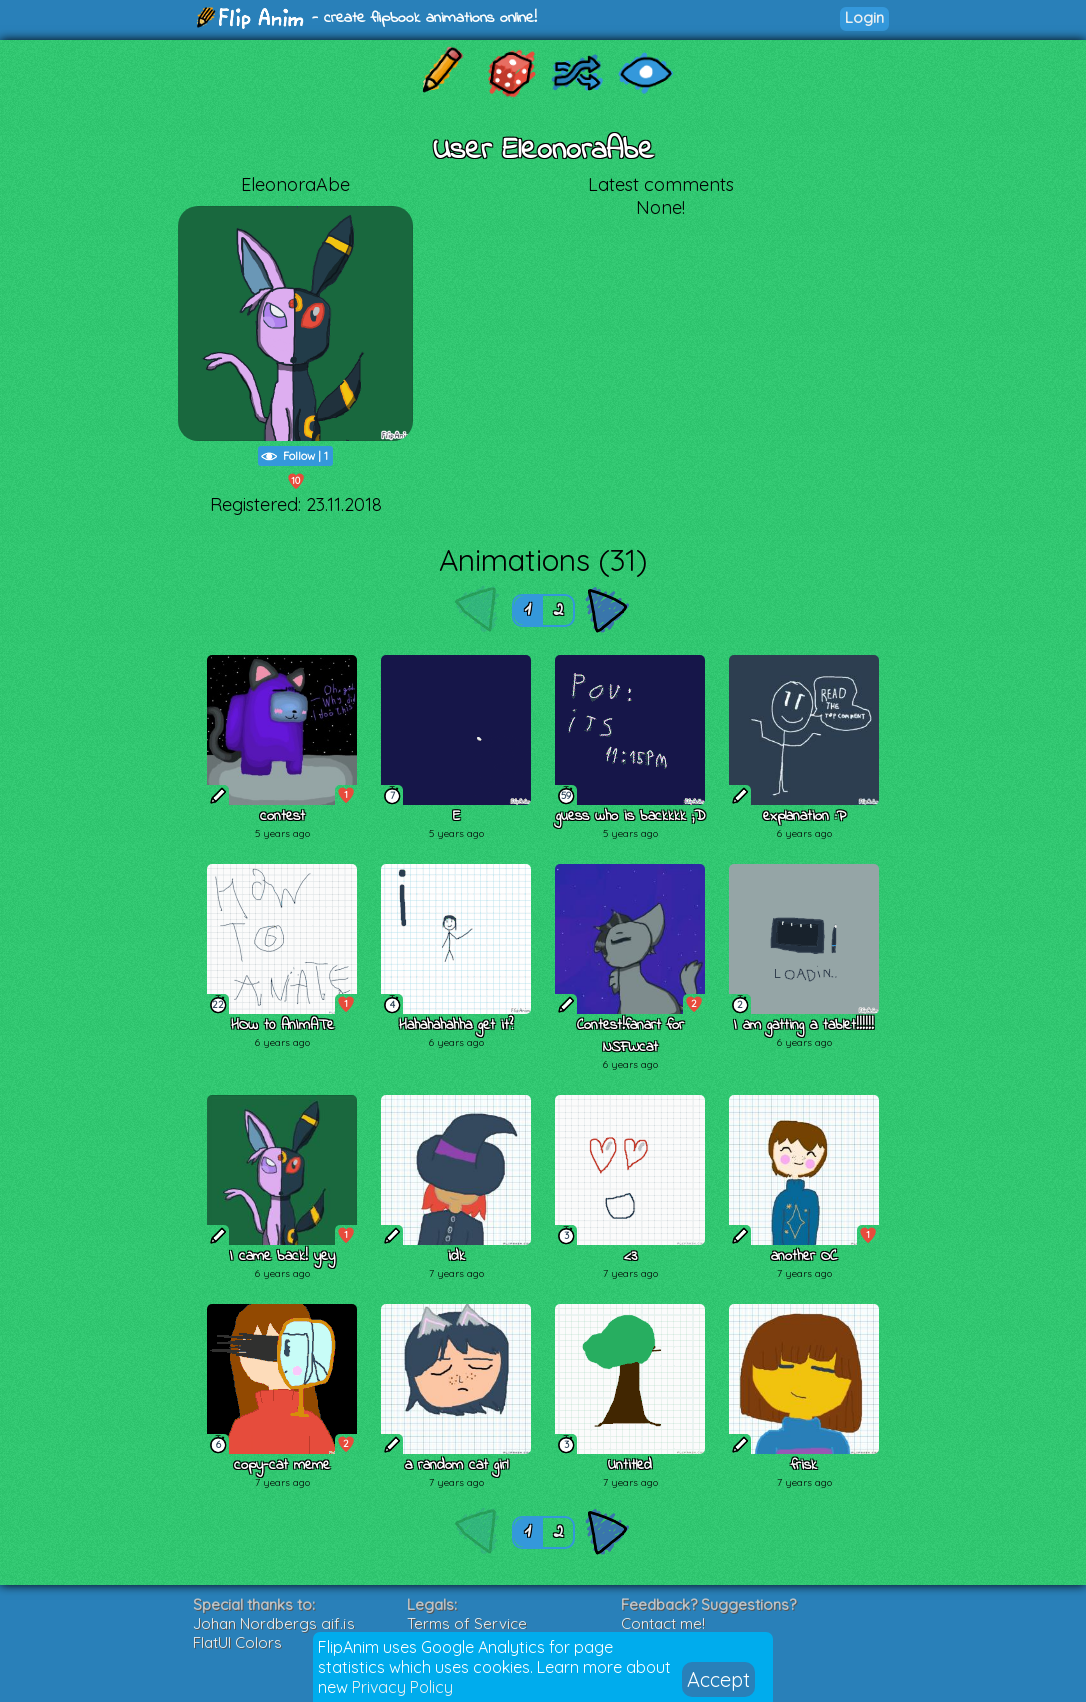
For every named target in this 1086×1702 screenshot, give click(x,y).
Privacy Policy (402, 1687)
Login (864, 17)
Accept (718, 1679)
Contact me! (663, 1623)
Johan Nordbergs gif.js (274, 1623)
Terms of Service (467, 1623)
